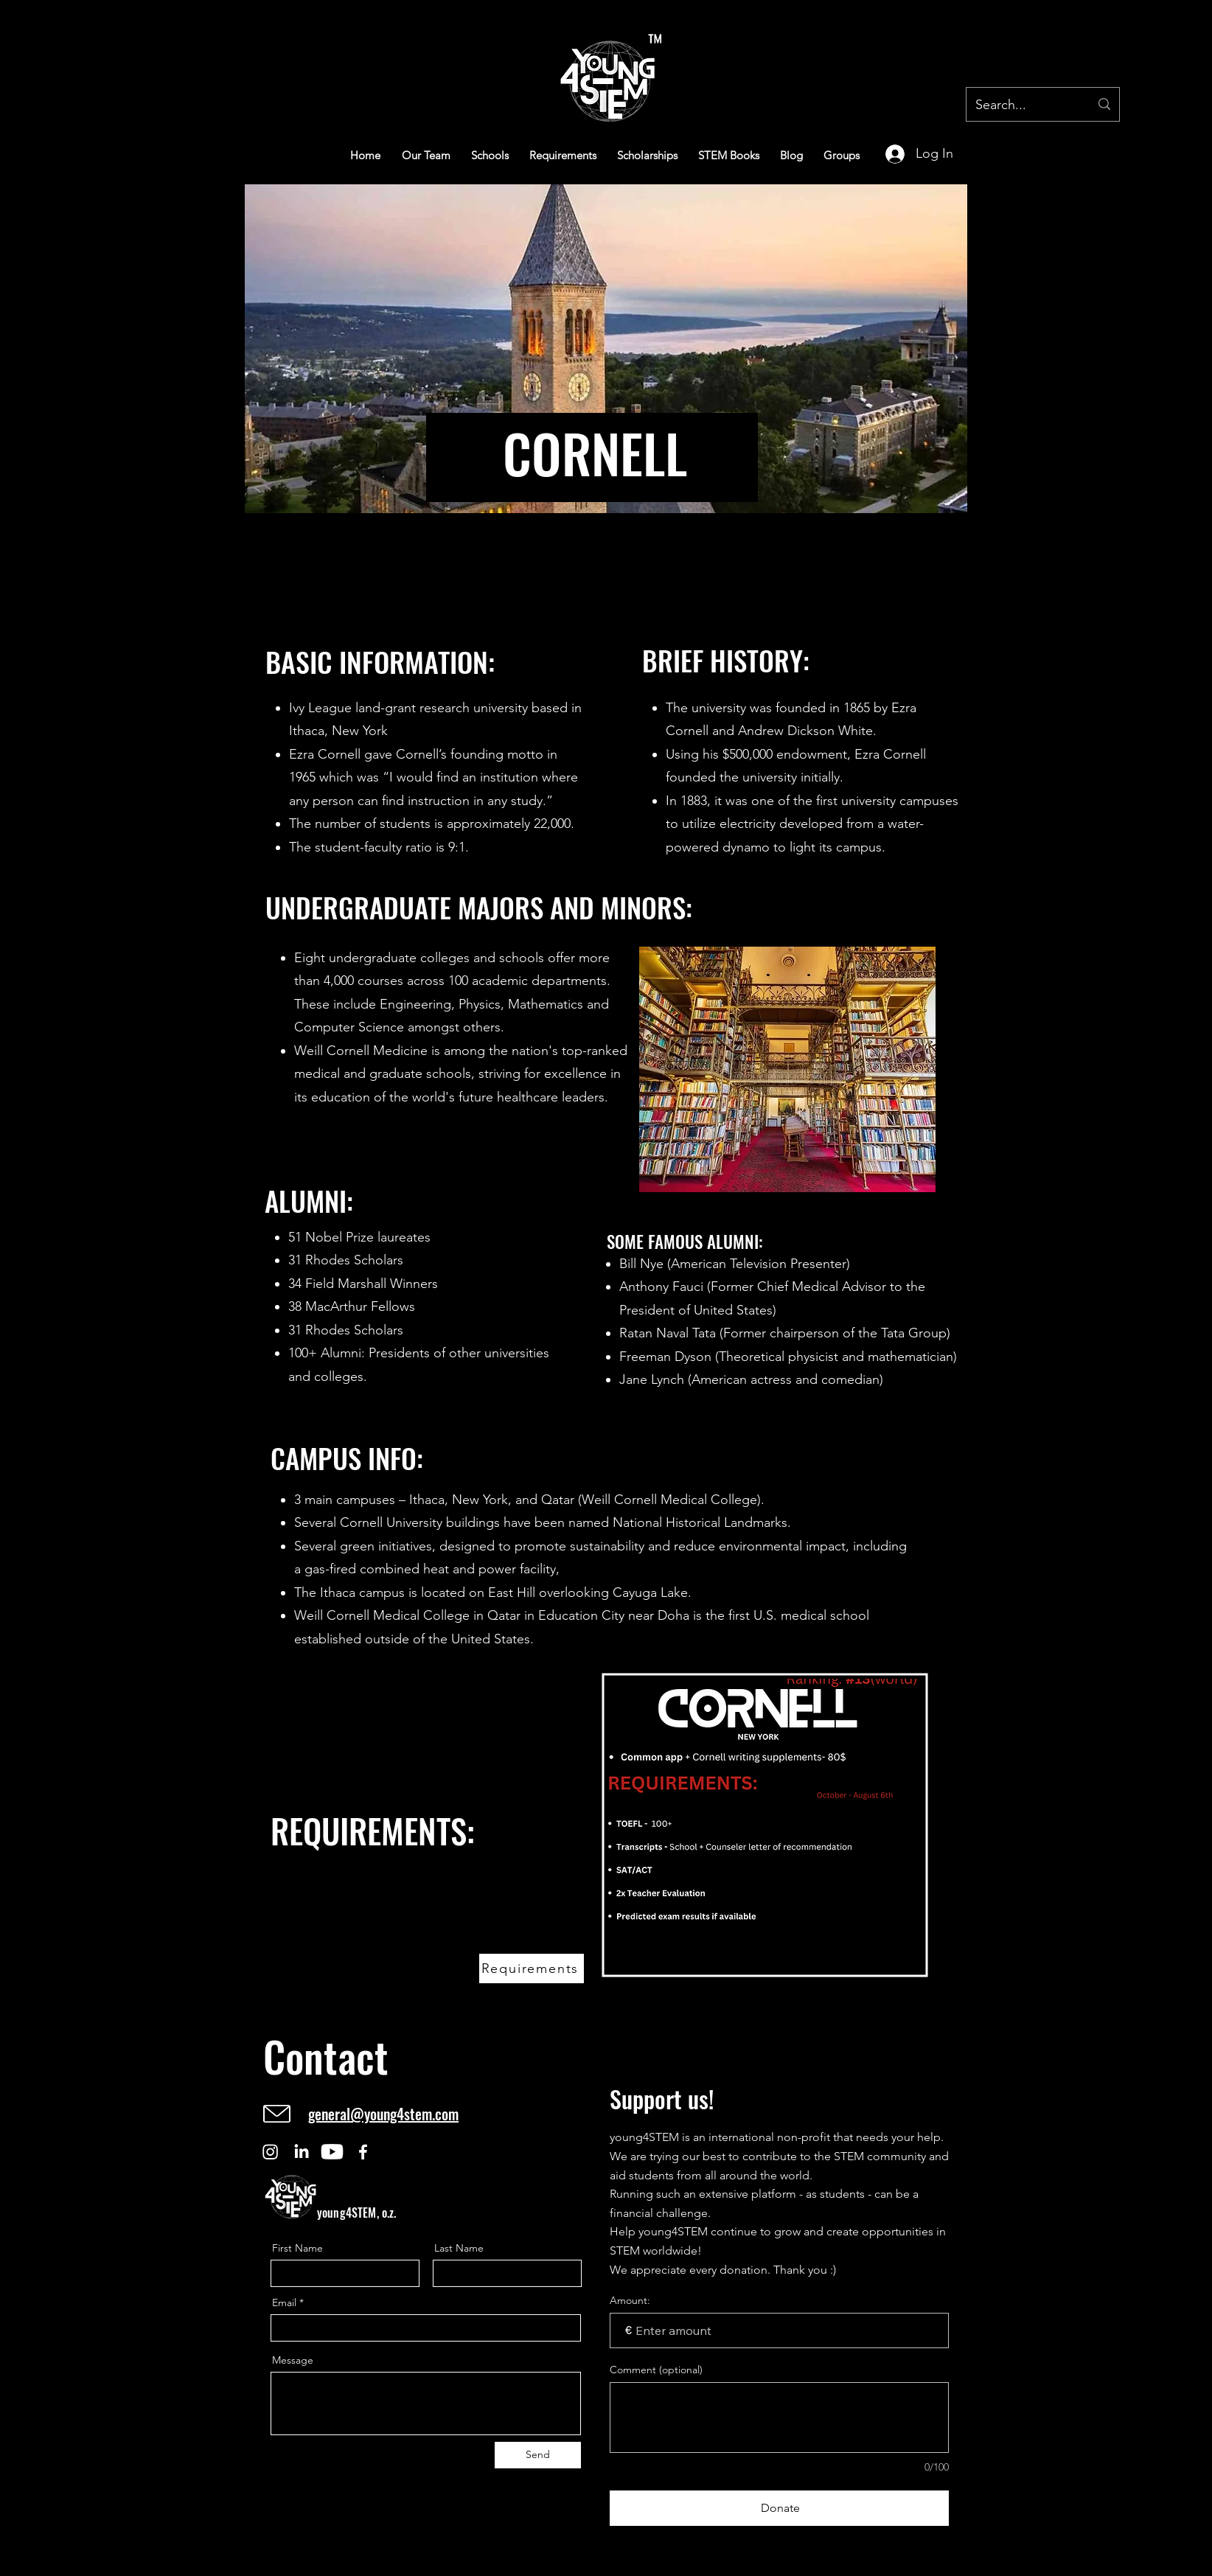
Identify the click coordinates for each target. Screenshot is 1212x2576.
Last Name (459, 2248)
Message (292, 2360)
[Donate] (779, 2508)
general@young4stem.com (383, 2114)
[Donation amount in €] (779, 2330)
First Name (297, 2248)
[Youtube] (332, 2152)
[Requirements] (531, 1968)
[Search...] (1021, 105)
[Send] (538, 2455)
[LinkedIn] (301, 2152)
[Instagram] (270, 2152)
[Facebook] (363, 2152)
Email (284, 2302)
